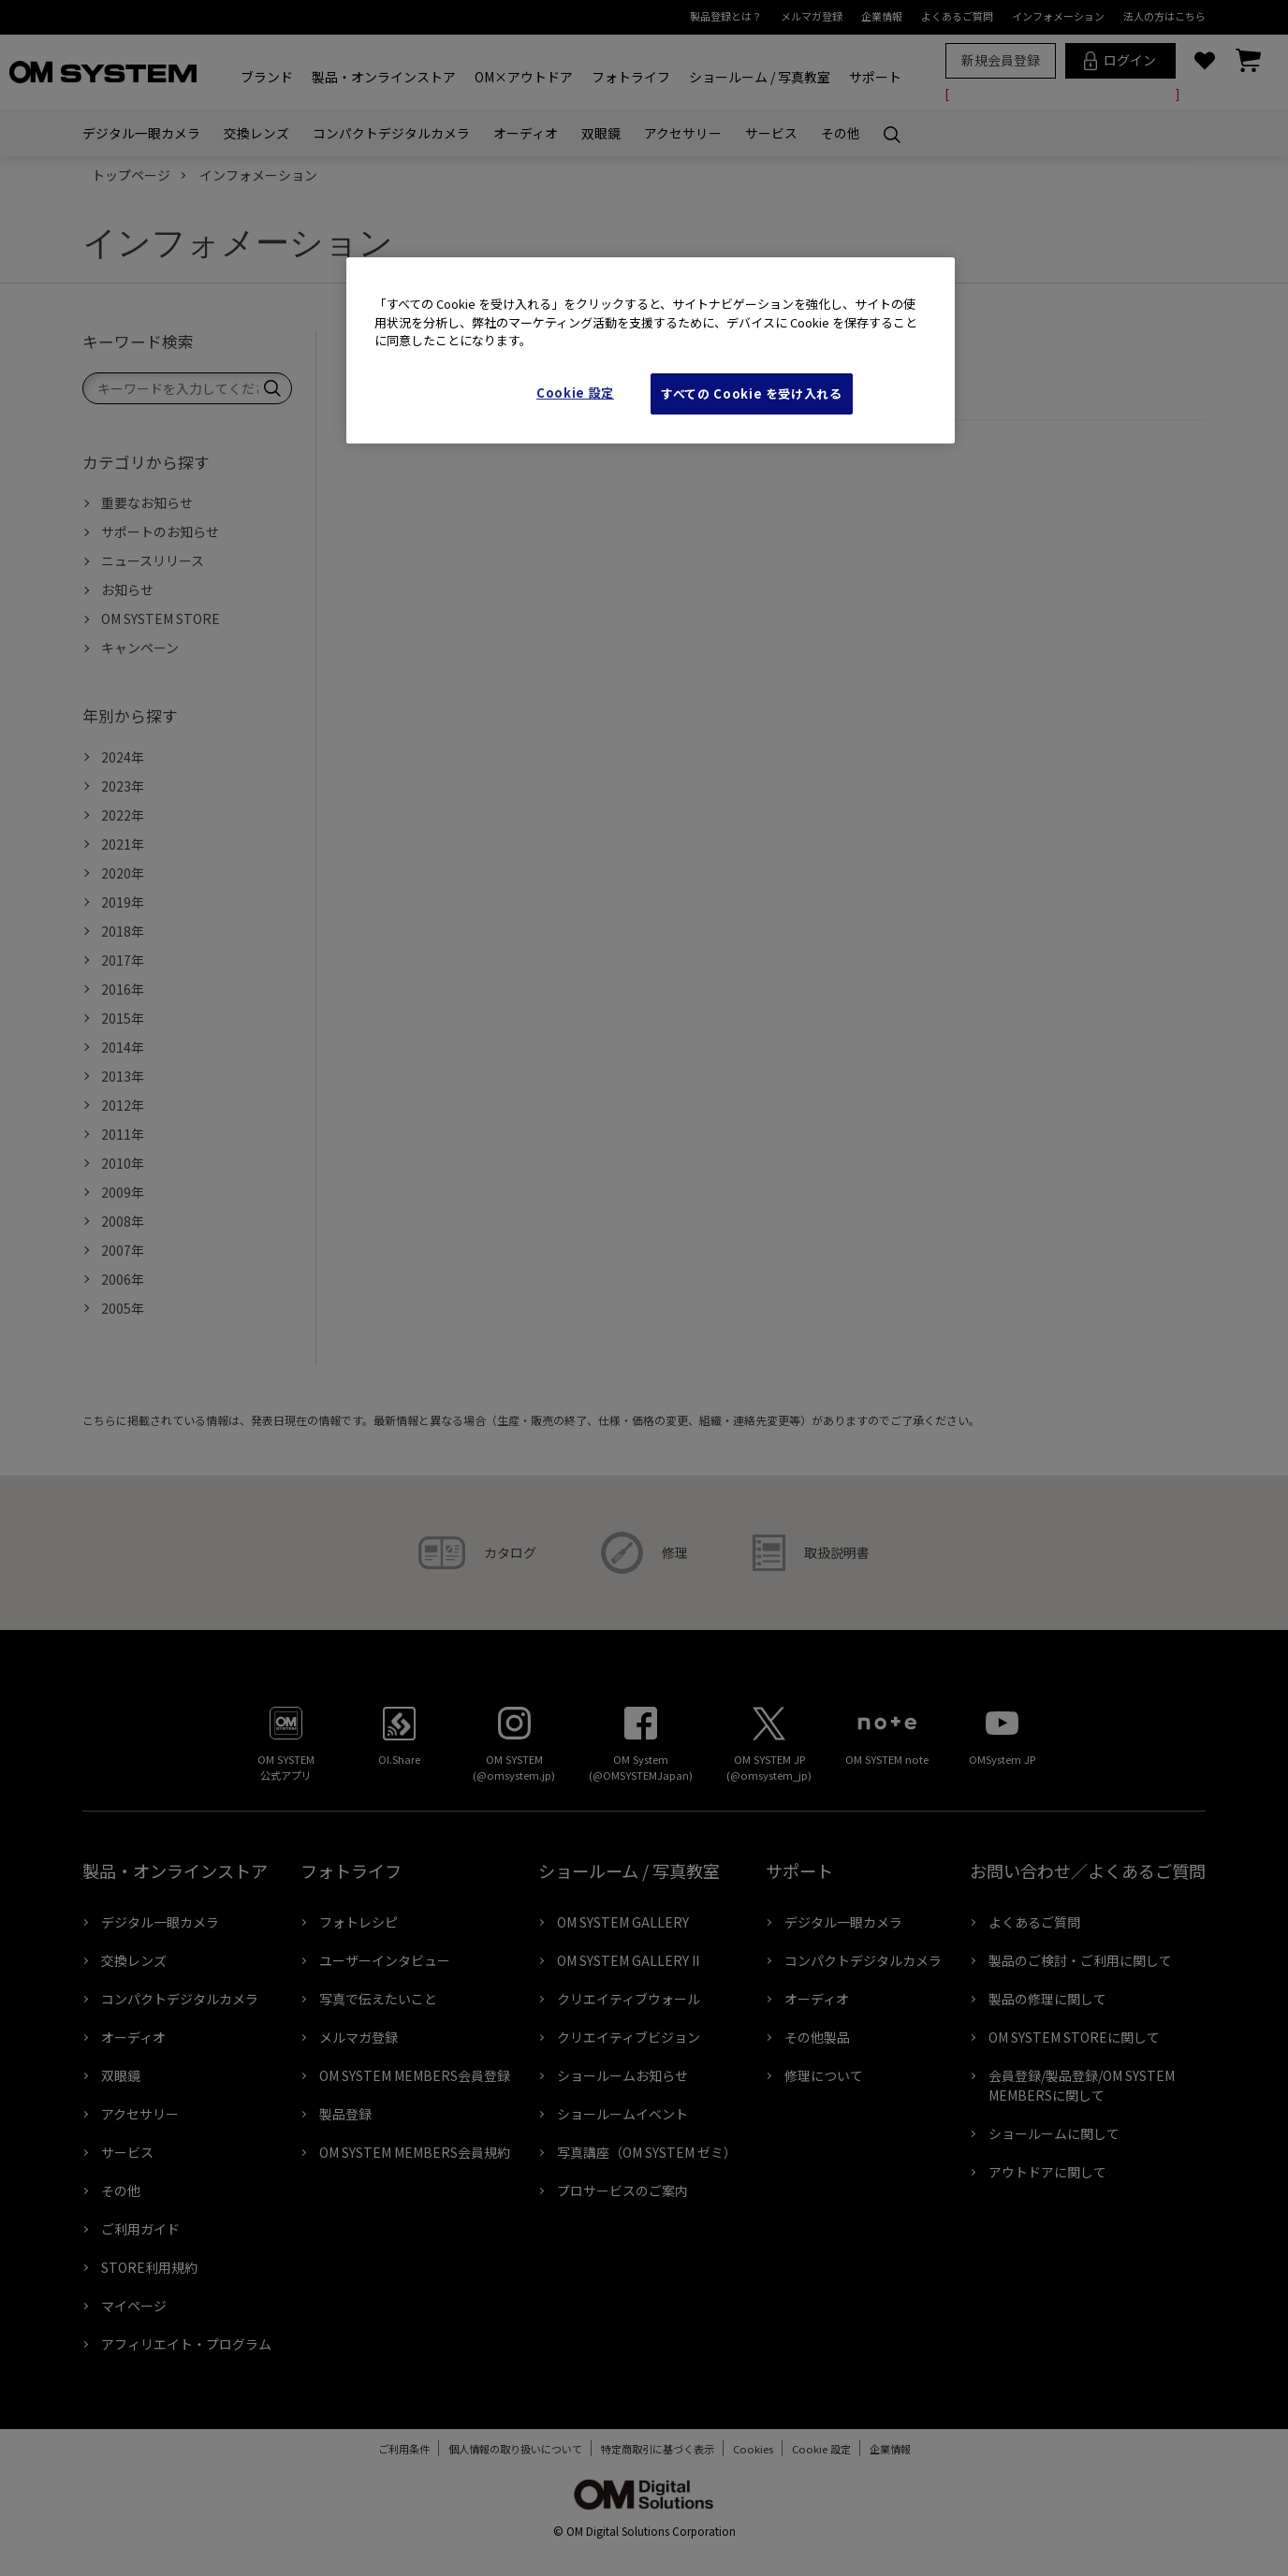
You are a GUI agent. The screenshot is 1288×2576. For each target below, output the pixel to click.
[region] (650, 350)
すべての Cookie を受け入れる (751, 393)
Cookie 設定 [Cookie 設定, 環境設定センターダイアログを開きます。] (575, 392)
